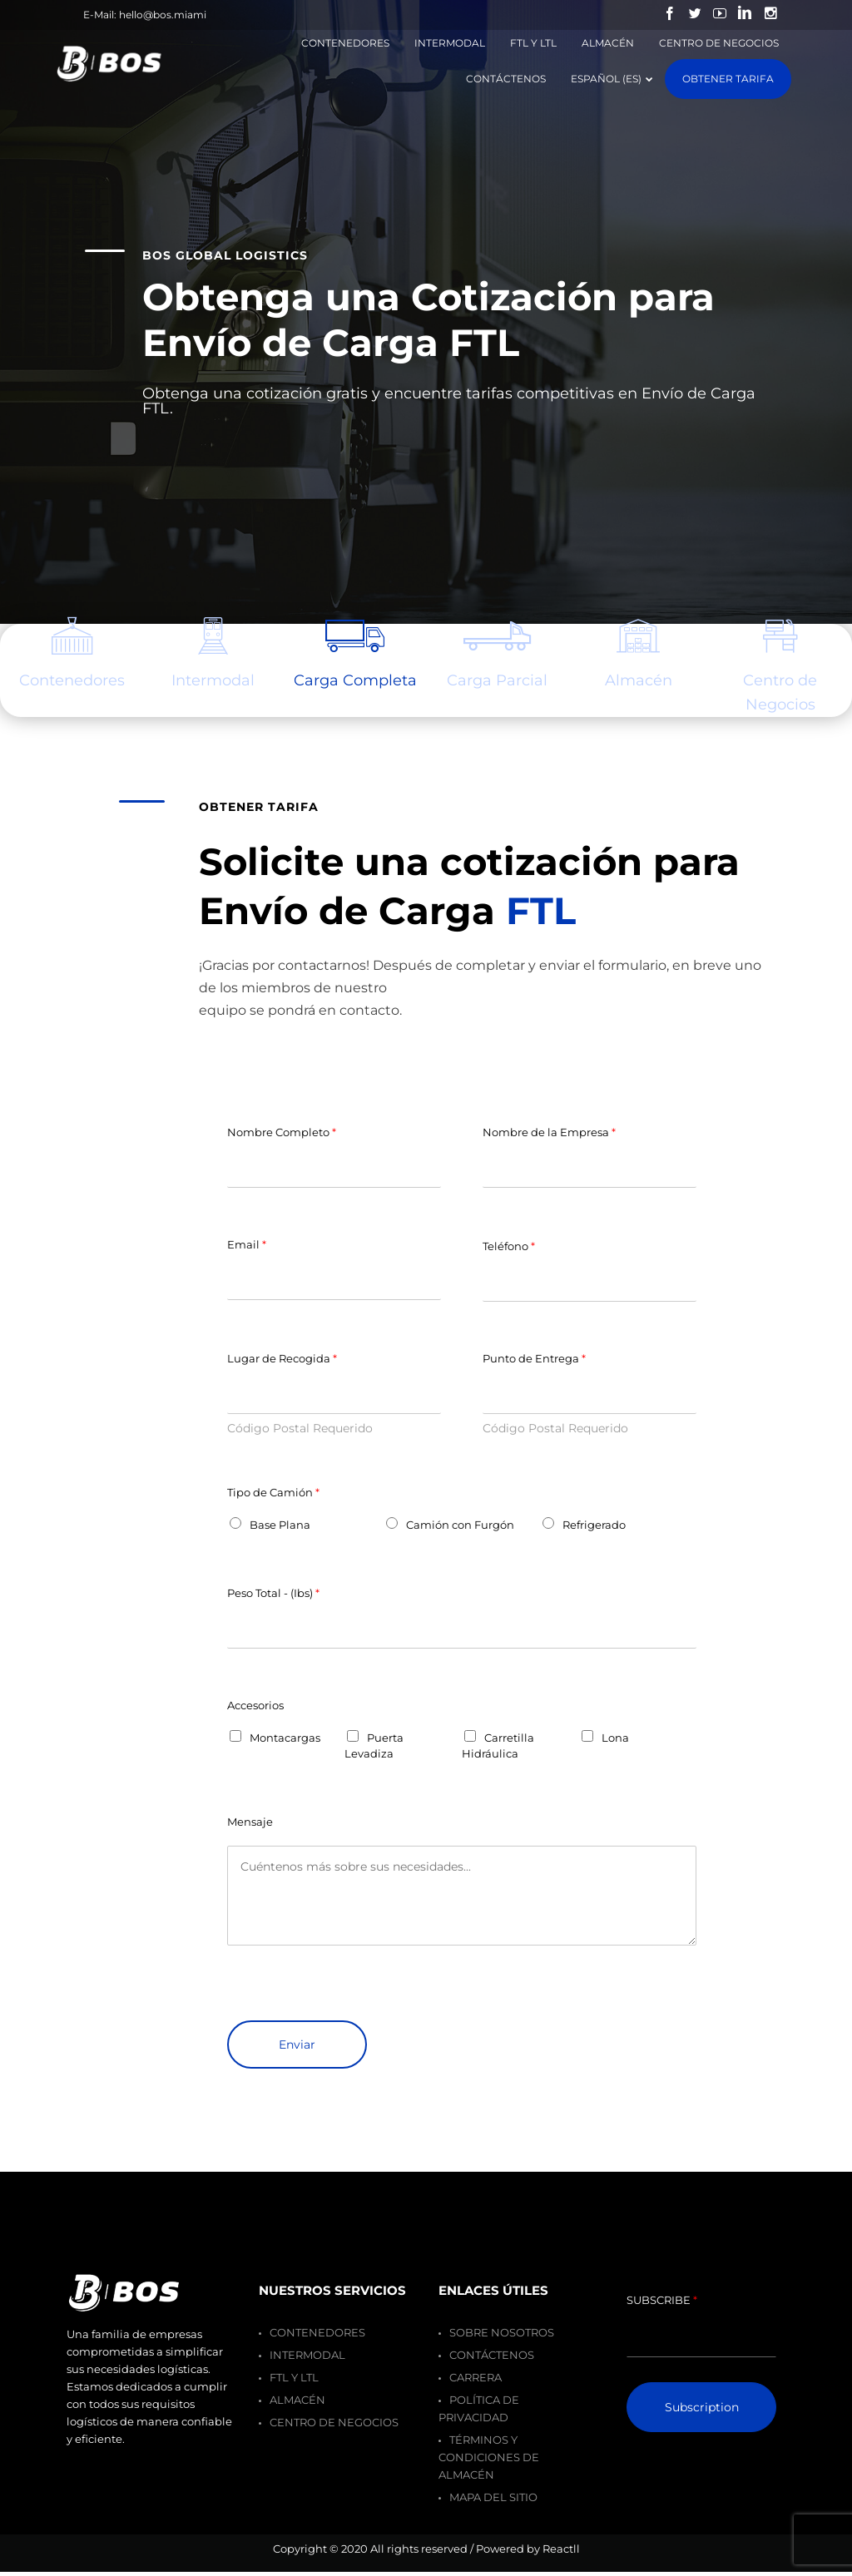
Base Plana (280, 1524)
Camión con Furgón (460, 1524)
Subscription (702, 2407)
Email (246, 1244)
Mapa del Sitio (493, 2497)
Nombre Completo (281, 1132)
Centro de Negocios (780, 692)
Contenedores (317, 2332)
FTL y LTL (294, 2377)
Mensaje (250, 1821)
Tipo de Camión (273, 1492)
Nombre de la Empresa (549, 1132)
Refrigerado (594, 1524)
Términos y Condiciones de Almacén (488, 2457)
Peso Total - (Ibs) (273, 1592)
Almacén (638, 680)
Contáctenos (491, 2354)
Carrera (475, 2377)
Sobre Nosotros (501, 2332)
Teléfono (509, 1246)
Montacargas (285, 1737)
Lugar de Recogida (282, 1358)
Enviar (297, 2044)
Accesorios (255, 1705)
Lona (615, 1737)
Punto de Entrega (534, 1358)
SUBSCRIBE (662, 2300)
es (72, 680)
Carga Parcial (497, 680)
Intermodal (213, 680)
